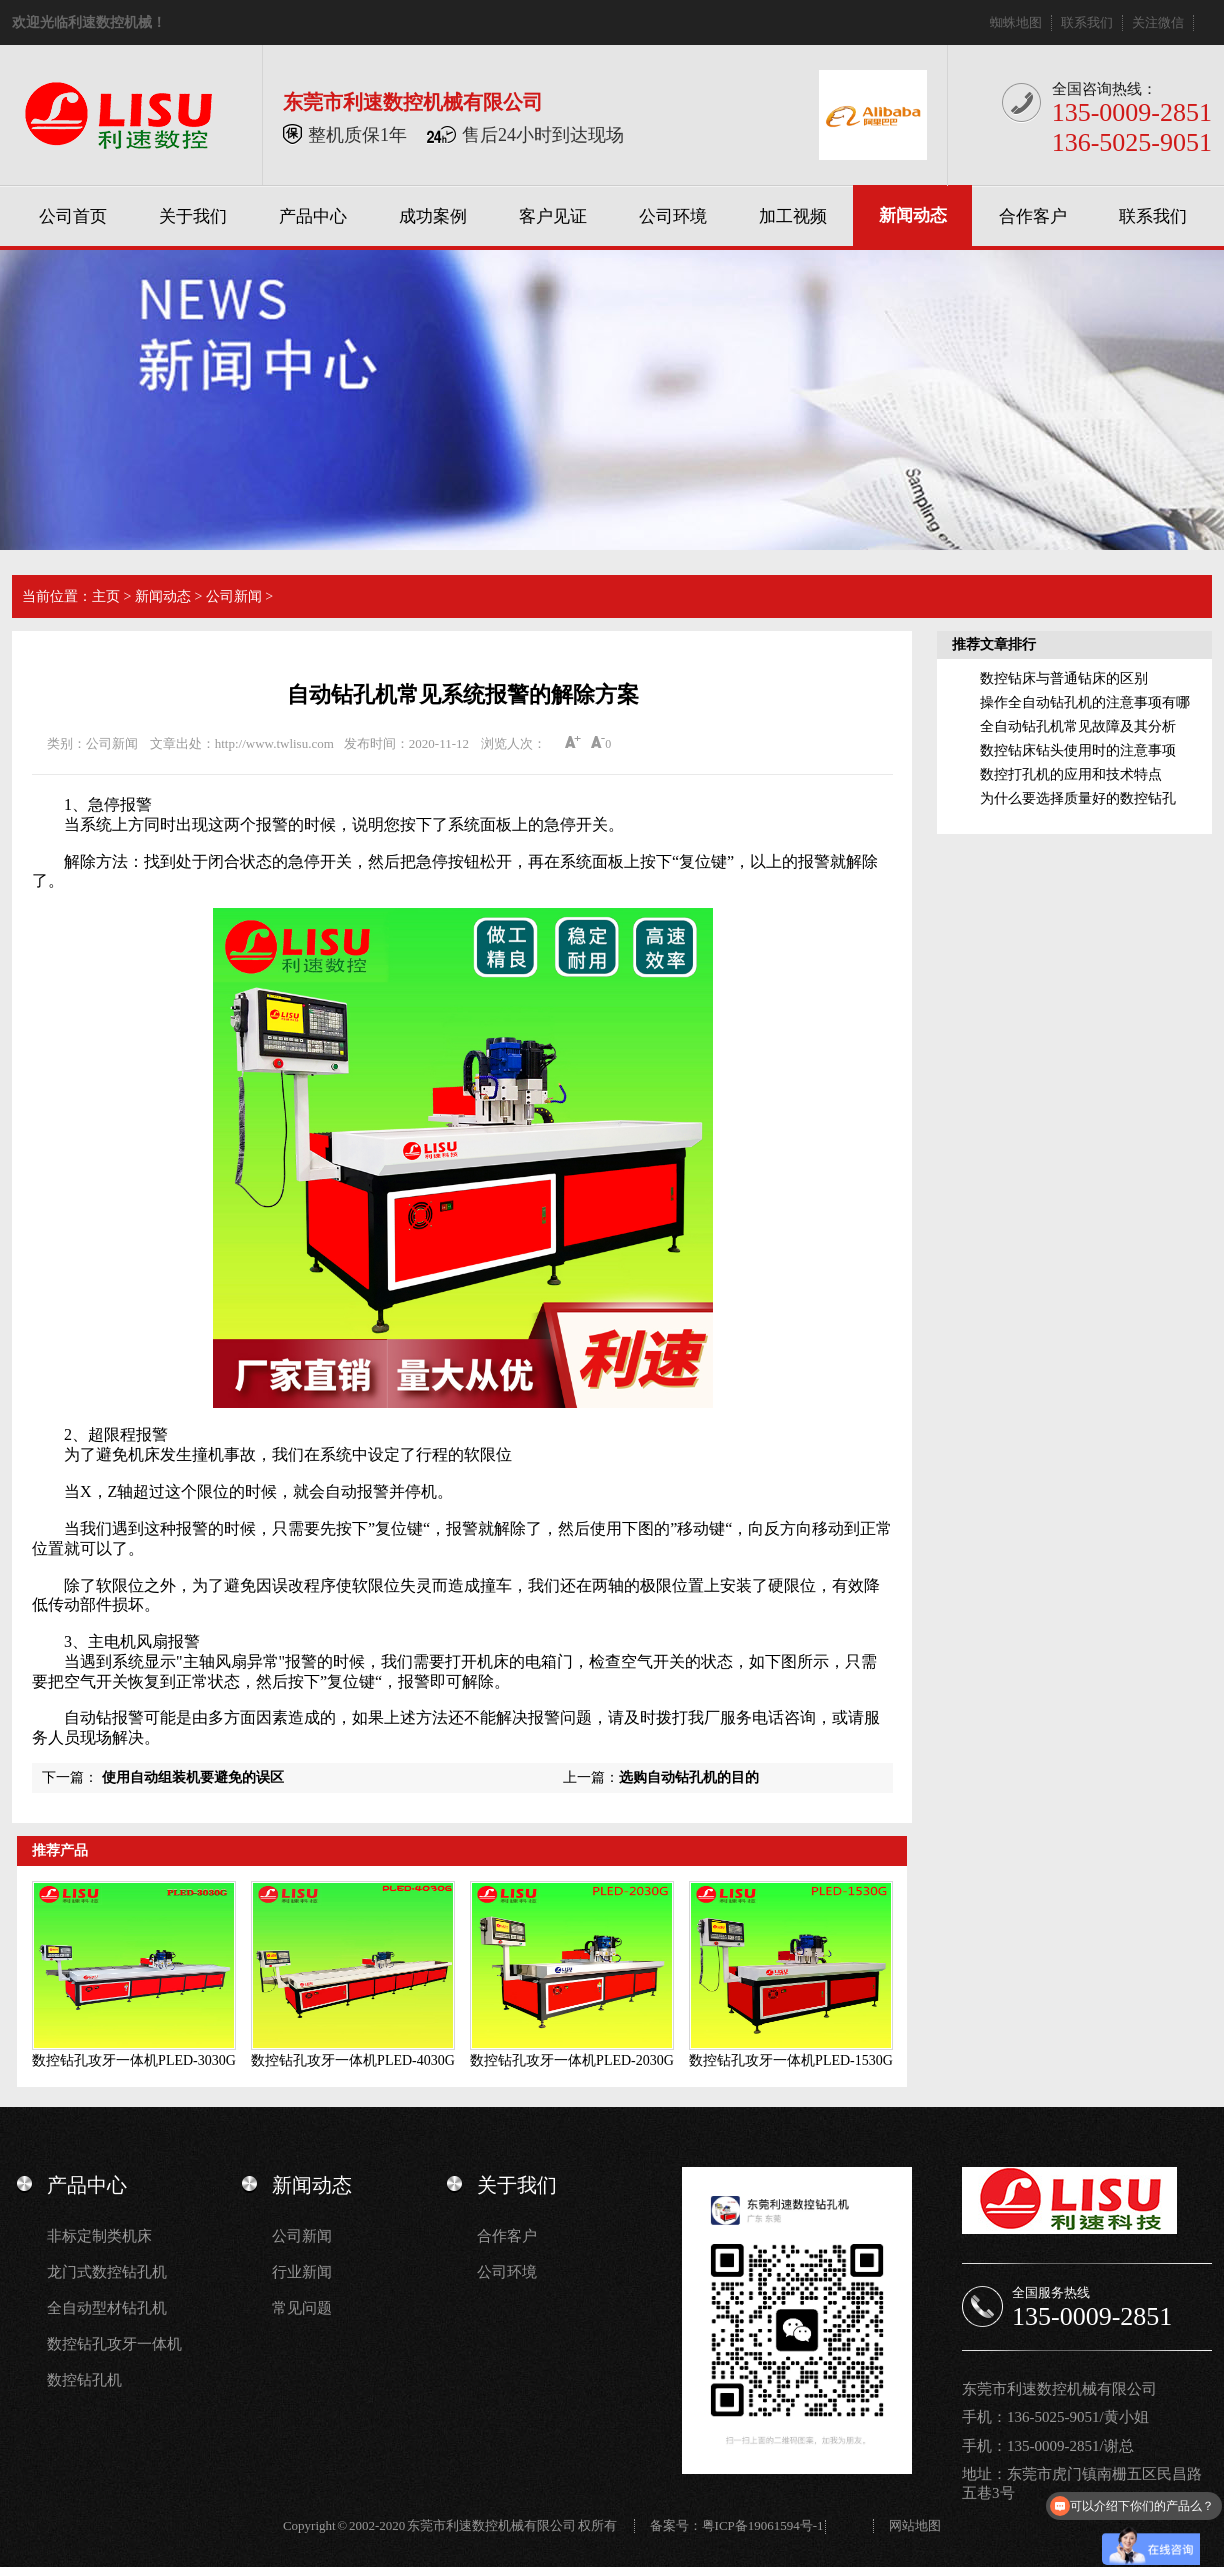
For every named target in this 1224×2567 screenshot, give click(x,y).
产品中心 (313, 216)
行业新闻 (302, 2272)
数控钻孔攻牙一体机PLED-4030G (353, 2060)
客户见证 (553, 216)
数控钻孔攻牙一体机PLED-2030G (572, 2060)
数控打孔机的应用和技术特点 (1071, 774)
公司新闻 (234, 596)
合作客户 (1033, 216)
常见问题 (302, 2308)
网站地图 (915, 2525)
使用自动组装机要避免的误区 (193, 1777)
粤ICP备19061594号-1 (763, 2525)
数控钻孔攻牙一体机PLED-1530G (791, 2060)
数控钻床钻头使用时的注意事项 (1078, 750)
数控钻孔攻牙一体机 (114, 2344)
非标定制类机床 (99, 2236)
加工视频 (793, 216)
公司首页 (73, 216)
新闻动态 (913, 215)
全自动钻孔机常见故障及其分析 (1078, 726)
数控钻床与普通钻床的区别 (1064, 678)
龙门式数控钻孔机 (107, 2272)
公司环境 (673, 216)
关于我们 (193, 216)
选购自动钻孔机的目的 (689, 1777)
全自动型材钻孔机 (107, 2308)
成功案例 (433, 216)
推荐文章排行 (994, 644)
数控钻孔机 (84, 2380)
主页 (106, 596)
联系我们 (1087, 22)
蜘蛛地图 (1016, 22)
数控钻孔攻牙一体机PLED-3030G (134, 2060)
